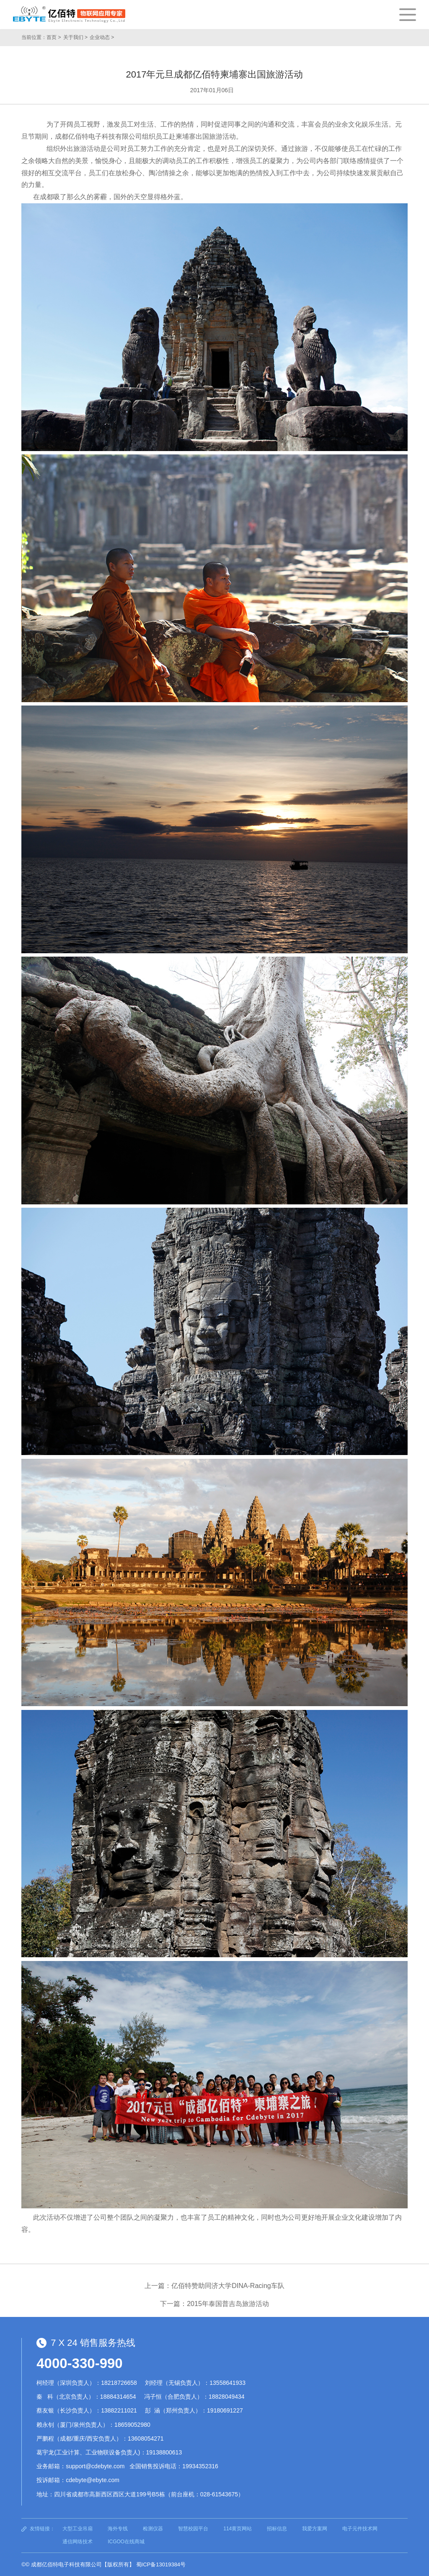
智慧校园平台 (193, 2529)
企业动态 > (102, 37)
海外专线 (118, 2529)
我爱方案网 (314, 2529)
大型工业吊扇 (77, 2529)
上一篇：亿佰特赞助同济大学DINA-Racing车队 (214, 2285)
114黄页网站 (237, 2529)
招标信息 (277, 2529)
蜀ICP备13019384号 (161, 2564)
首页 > (54, 37)
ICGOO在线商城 (126, 2542)
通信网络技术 (77, 2542)
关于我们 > (75, 37)
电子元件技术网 (359, 2529)
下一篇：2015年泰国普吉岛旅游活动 (214, 2303)
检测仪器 (153, 2529)
